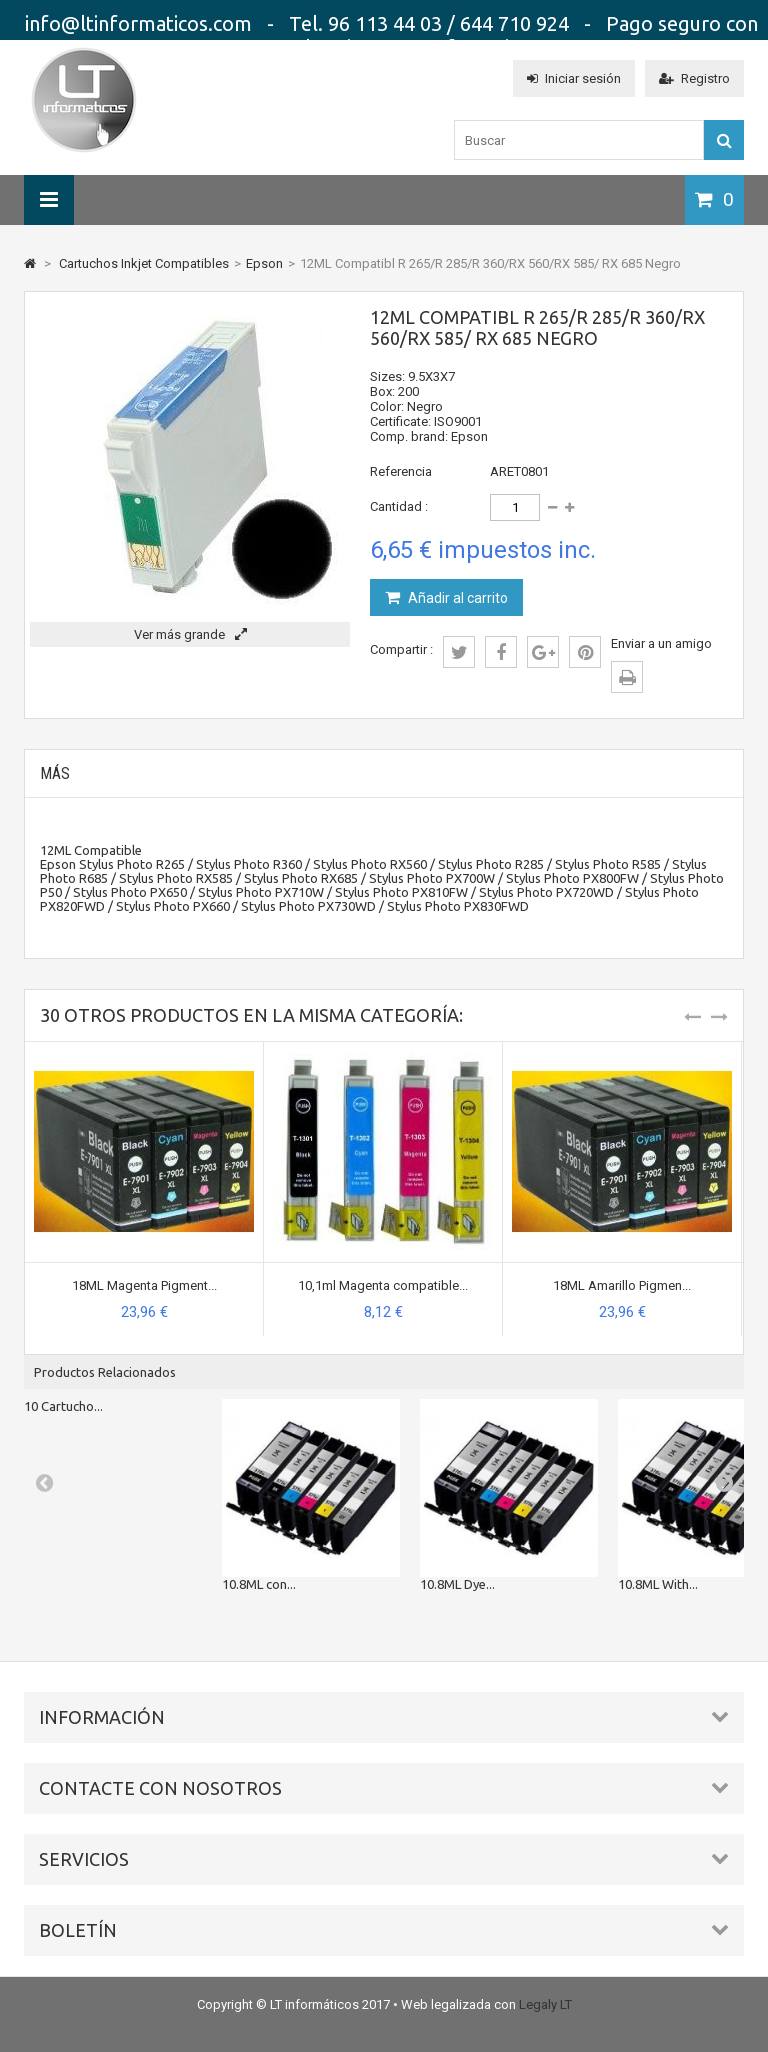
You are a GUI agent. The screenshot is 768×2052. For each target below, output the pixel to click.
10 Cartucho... (63, 1406)
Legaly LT (545, 2004)
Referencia (401, 471)
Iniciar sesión (574, 78)
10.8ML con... (259, 1584)
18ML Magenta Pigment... (144, 1285)
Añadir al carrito (456, 598)
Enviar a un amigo (661, 643)
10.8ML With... (658, 1584)
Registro (694, 78)
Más (55, 773)
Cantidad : (399, 506)
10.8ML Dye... (457, 1584)
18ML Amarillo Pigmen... (622, 1285)
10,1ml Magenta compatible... (383, 1285)
